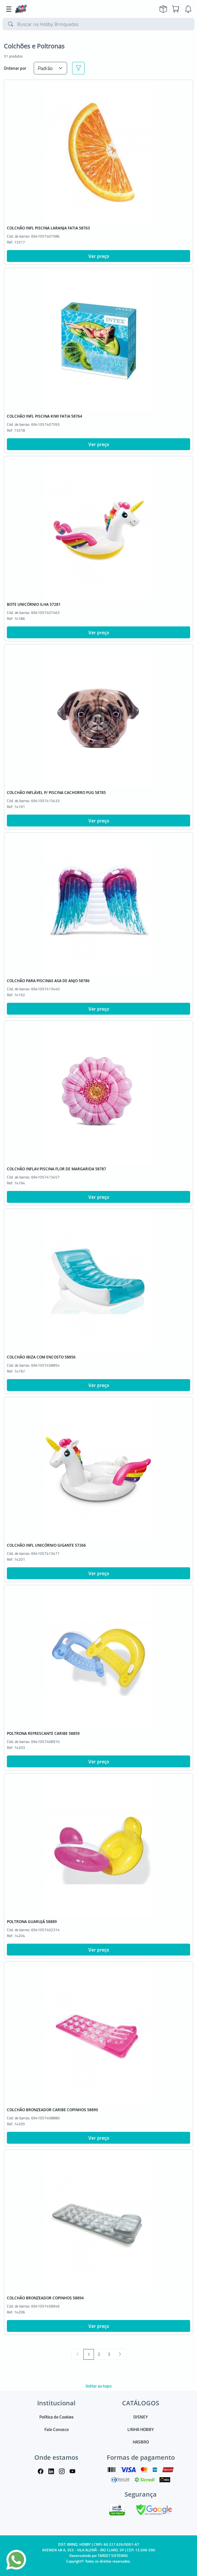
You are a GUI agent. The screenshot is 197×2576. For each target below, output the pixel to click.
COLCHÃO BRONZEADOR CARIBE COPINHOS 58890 (52, 2109)
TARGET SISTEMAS (113, 2555)
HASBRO (141, 2441)
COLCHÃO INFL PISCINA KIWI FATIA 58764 (44, 416)
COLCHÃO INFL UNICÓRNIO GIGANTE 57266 (46, 1545)
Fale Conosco (56, 2429)
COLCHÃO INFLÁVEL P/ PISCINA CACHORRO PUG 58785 (56, 792)
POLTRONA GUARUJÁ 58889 (32, 1921)
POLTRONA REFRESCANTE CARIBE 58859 (43, 1733)
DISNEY (140, 2416)
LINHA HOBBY (140, 2429)
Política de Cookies (56, 2416)
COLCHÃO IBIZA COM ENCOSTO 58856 (41, 1357)
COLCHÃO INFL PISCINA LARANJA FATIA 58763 (48, 228)
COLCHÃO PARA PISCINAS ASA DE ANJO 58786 (48, 980)
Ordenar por (15, 68)
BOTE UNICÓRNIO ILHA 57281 (34, 604)
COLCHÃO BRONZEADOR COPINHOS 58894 (45, 2298)
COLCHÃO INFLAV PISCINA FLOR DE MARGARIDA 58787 (56, 1169)
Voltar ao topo (98, 2386)
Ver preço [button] (98, 256)
